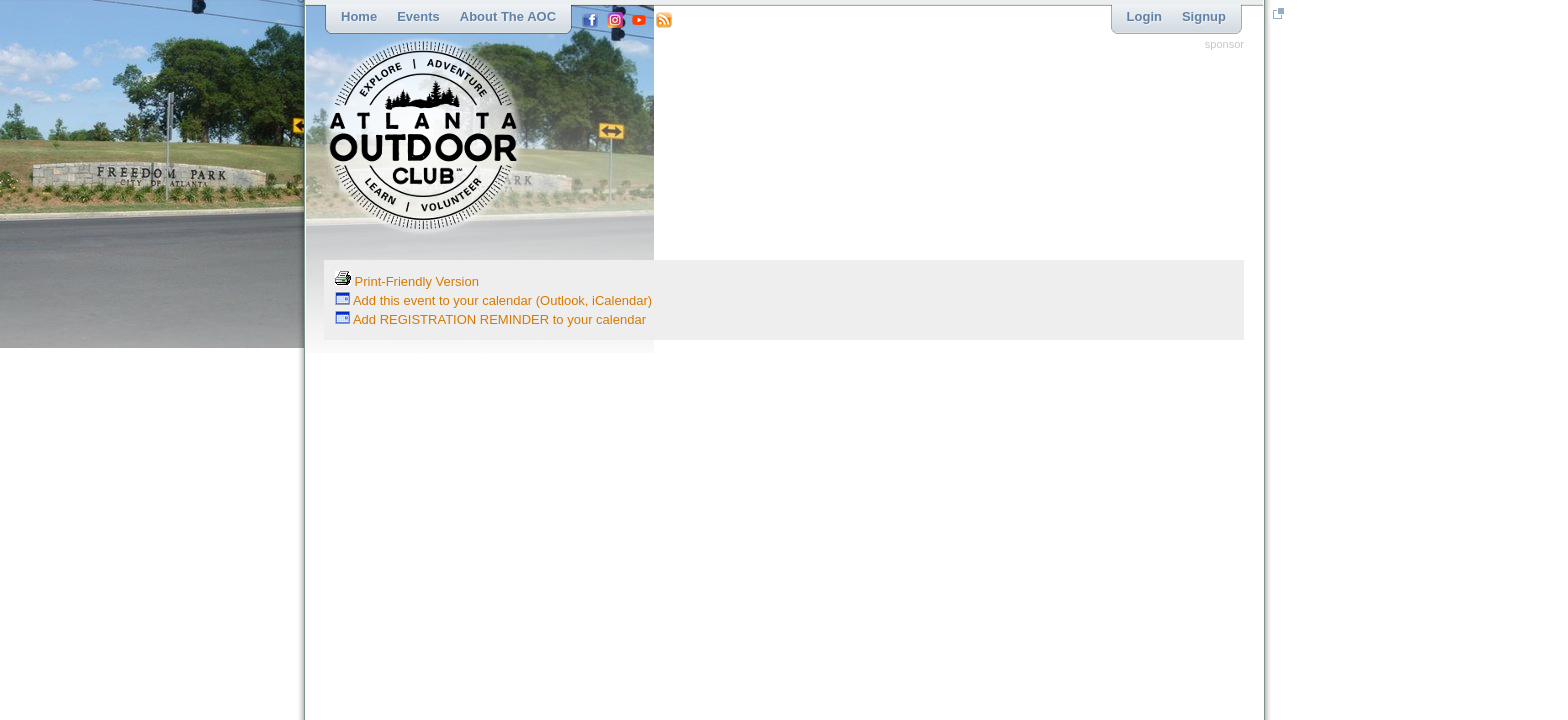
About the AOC (508, 16)
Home (359, 16)
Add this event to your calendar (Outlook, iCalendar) (493, 300)
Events (418, 16)
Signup (1204, 16)
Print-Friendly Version (407, 281)
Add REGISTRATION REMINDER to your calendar (490, 319)
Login (1144, 16)
